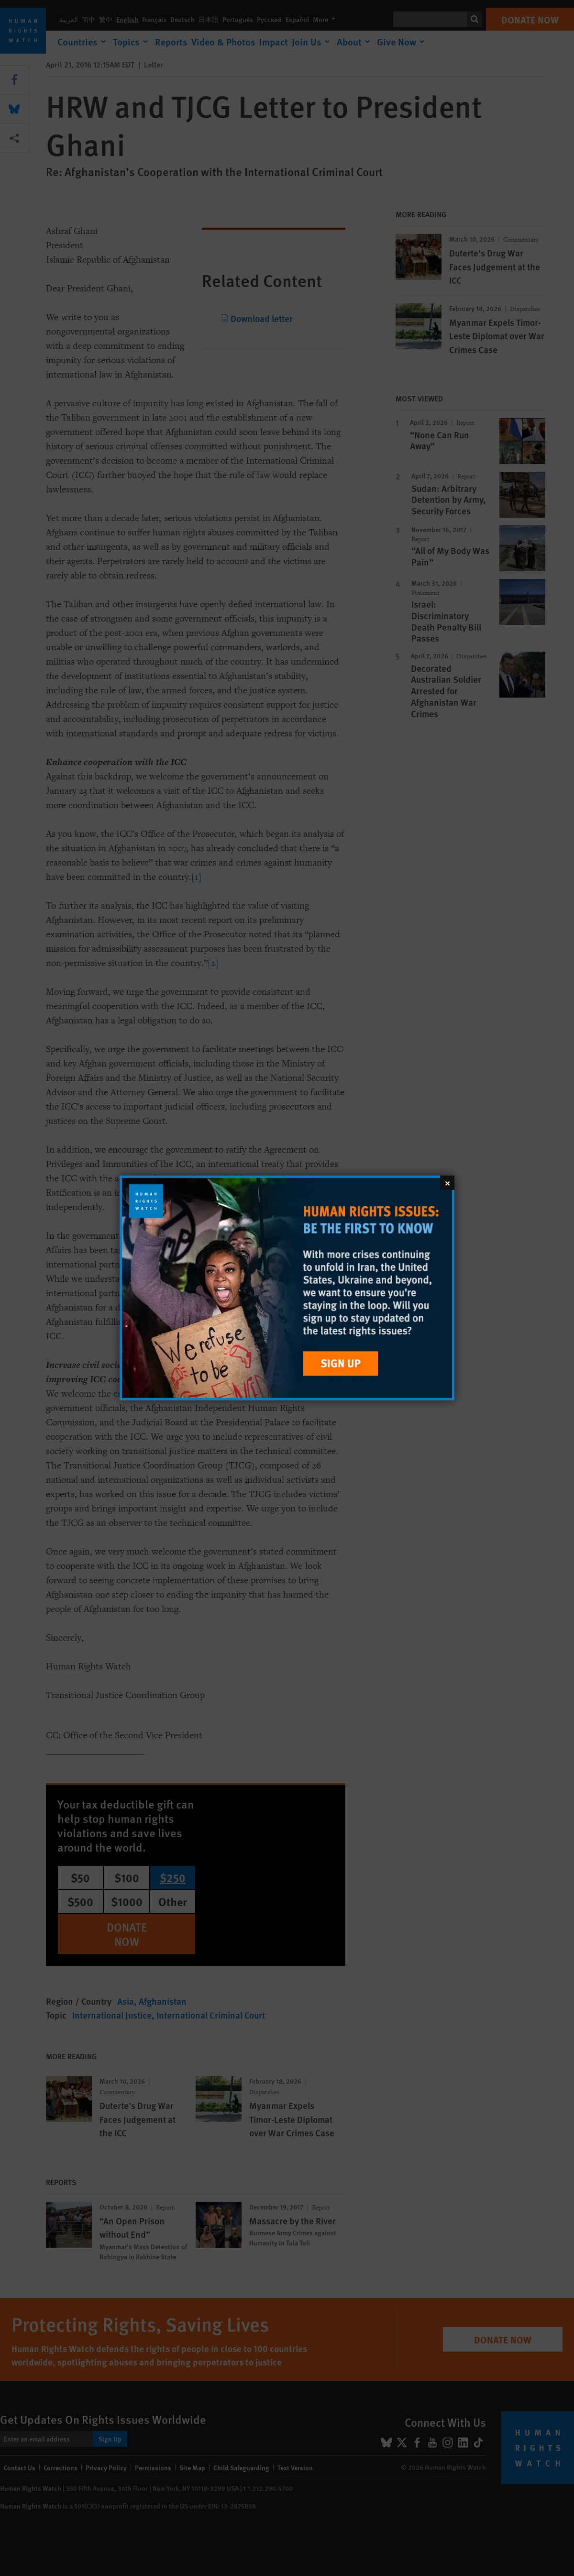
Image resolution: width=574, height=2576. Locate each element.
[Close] (447, 1183)
